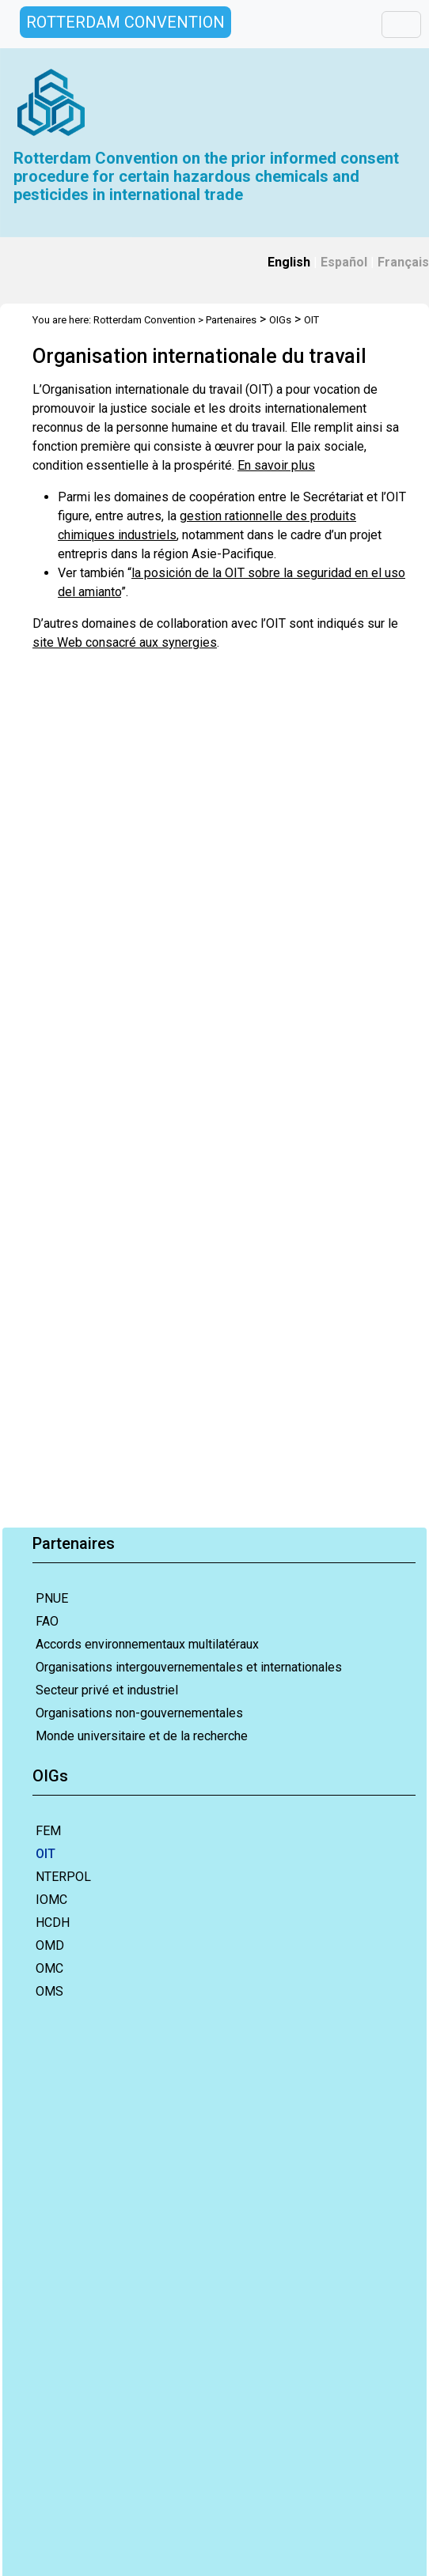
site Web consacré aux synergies (124, 642)
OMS (49, 1991)
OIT (45, 1853)
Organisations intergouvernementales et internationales (189, 1667)
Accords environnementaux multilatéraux (147, 1644)
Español (344, 262)
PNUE (52, 1598)
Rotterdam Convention (144, 320)
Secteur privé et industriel (107, 1690)
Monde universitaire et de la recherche (142, 1735)
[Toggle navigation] (401, 24)
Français (403, 262)
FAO (47, 1621)
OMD (50, 1945)
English (289, 262)
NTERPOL (63, 1876)
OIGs (280, 320)
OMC (49, 1968)
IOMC (51, 1899)
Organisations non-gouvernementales (139, 1712)
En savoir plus (276, 465)
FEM (48, 1830)
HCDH (53, 1922)
